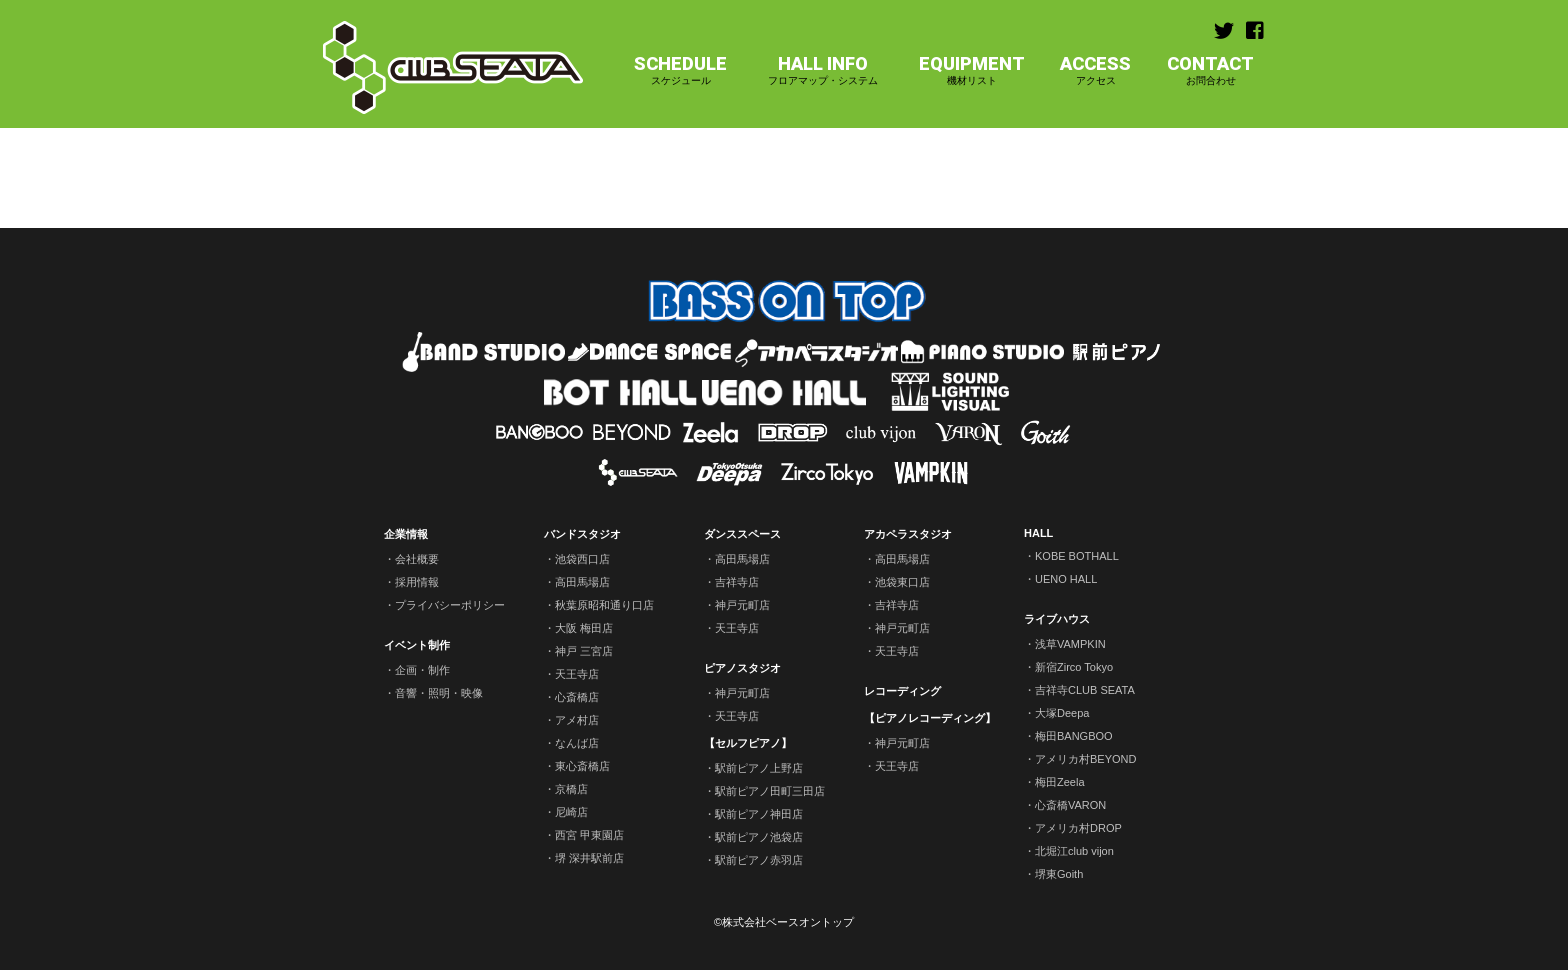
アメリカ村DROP (1078, 828)
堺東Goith (1059, 874)
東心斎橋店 (582, 766)
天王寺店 (577, 674)
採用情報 (417, 582)
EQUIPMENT (972, 70)
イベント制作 (417, 645)
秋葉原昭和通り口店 (604, 605)
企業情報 (406, 534)
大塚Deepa (1062, 713)
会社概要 (417, 559)
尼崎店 (571, 812)
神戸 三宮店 (584, 651)
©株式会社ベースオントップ (784, 922)
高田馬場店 (582, 582)
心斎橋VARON (1070, 805)
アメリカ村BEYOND (1085, 759)
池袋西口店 (582, 559)
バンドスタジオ (582, 534)
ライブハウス (1057, 619)
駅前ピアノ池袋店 (759, 837)
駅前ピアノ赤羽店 (759, 860)
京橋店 (571, 789)
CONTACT (1210, 70)
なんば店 (577, 743)
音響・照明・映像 (439, 693)
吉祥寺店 (737, 582)
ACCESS (1095, 70)
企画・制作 (422, 670)
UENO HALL (1066, 579)
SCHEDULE (680, 70)
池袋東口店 (902, 582)
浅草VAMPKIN (1070, 644)
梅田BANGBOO (1074, 736)
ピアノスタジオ (742, 668)
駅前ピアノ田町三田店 (770, 791)
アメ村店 (577, 720)
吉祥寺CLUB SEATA (1085, 690)
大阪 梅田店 (584, 628)
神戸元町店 (742, 605)
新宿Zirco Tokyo (1074, 667)
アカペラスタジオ (908, 534)
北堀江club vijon (1074, 851)
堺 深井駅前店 (589, 858)
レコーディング (902, 691)
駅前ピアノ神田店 (759, 814)
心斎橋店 (577, 697)
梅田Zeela (1060, 782)
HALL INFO (823, 70)
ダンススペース (742, 534)
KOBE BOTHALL (1077, 556)
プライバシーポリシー (450, 605)
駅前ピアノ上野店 (759, 768)
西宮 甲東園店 (589, 835)
